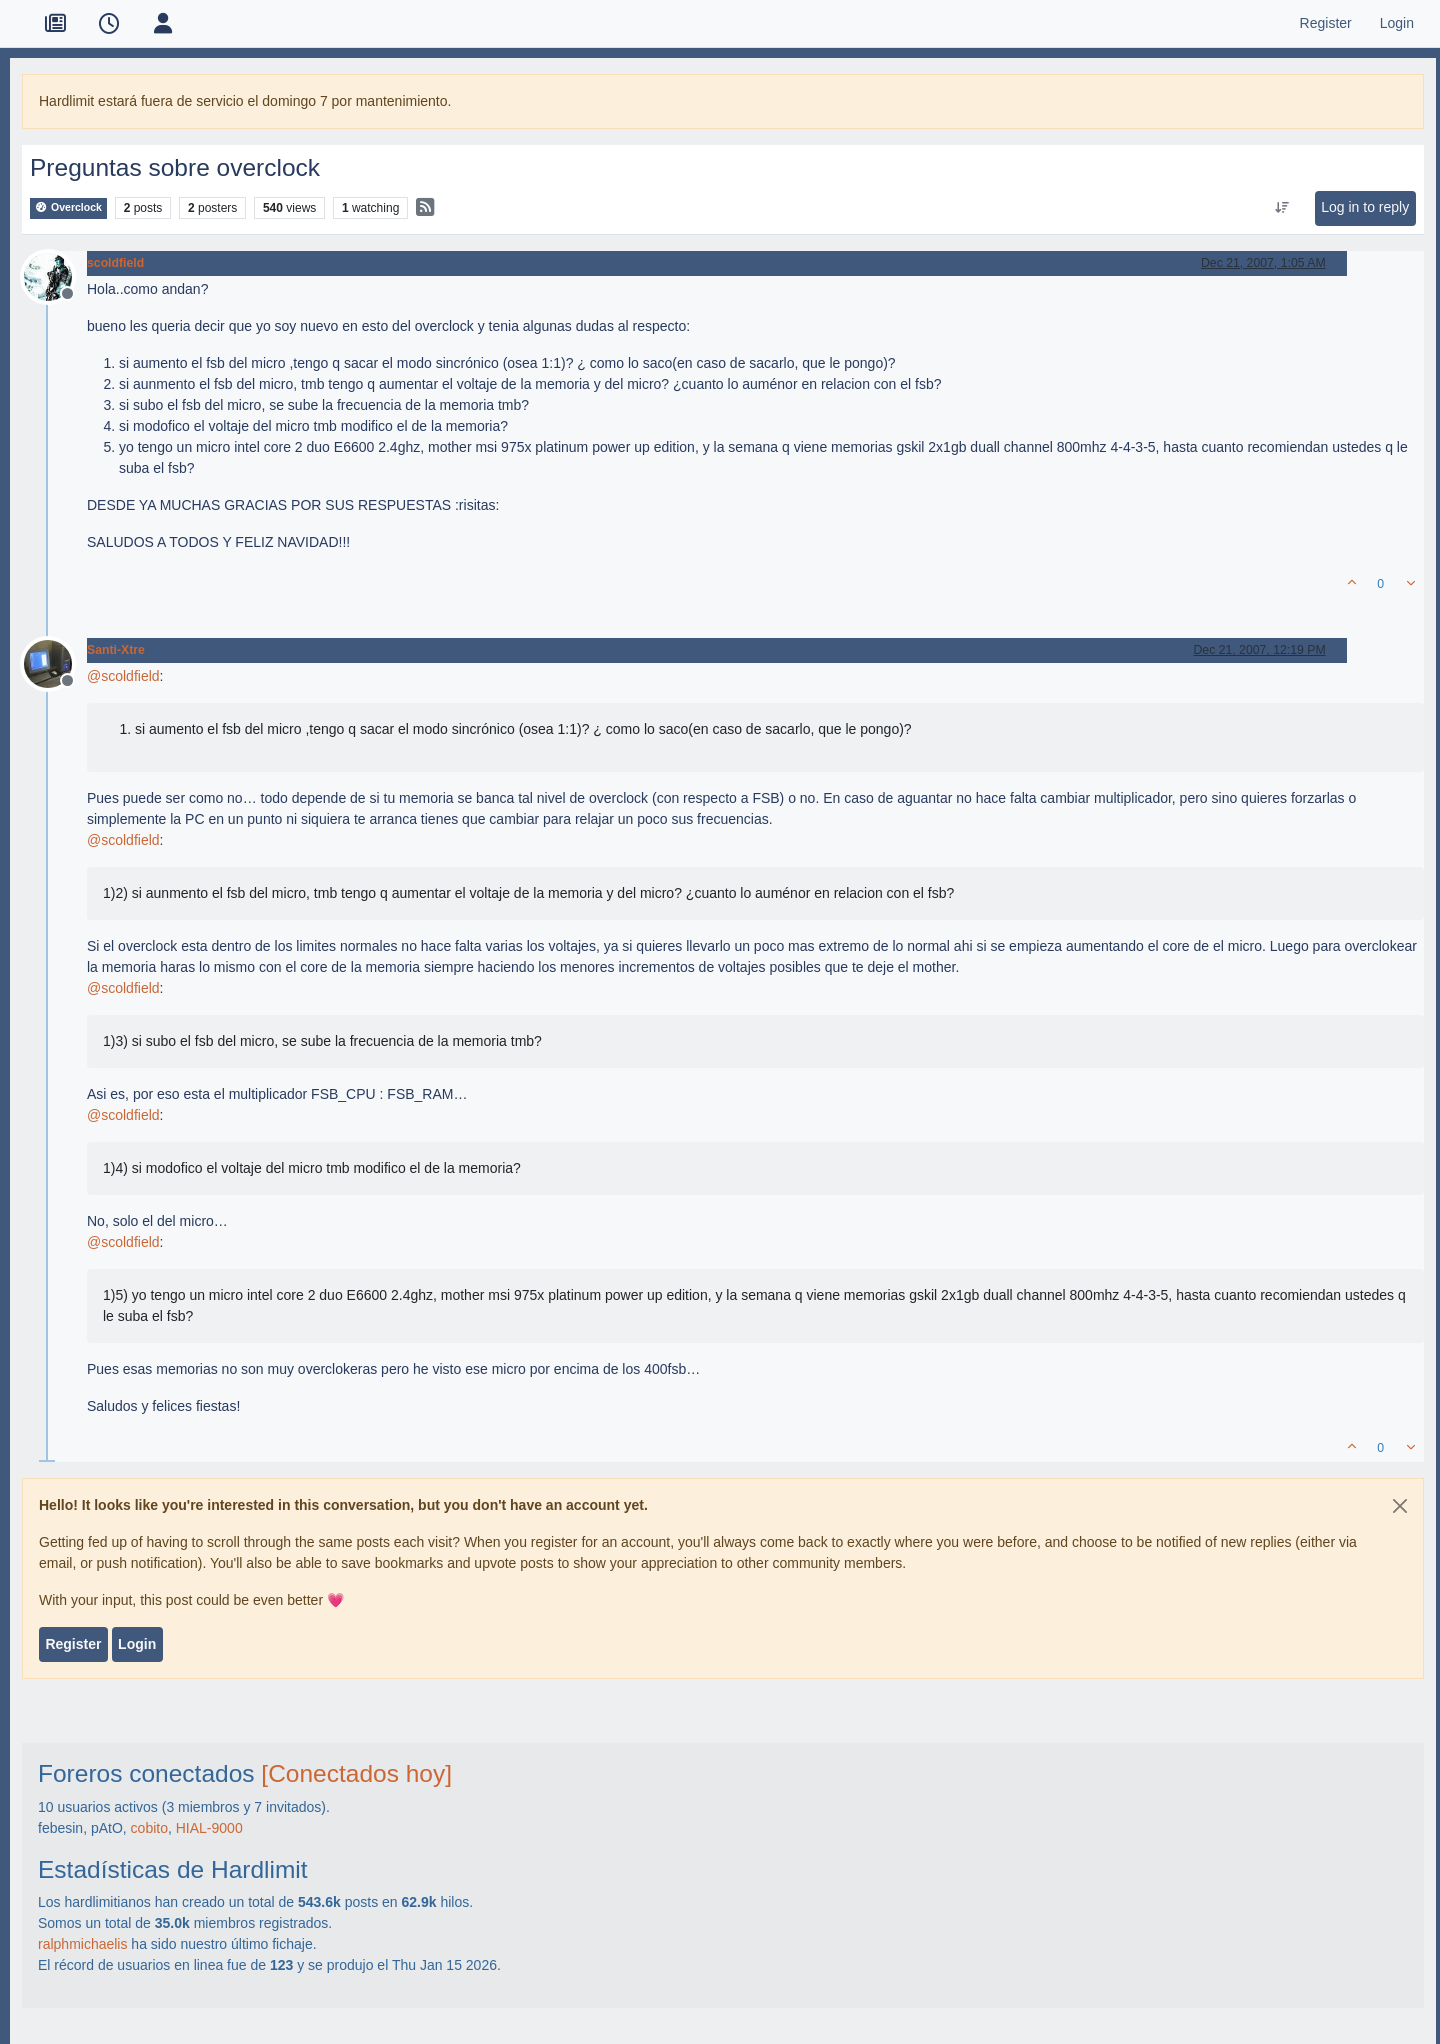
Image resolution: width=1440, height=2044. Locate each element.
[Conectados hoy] (356, 1773)
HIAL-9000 (209, 1828)
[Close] (1400, 1506)
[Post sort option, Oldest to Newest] (1282, 208)
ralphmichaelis (82, 1944)
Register (73, 1644)
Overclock (68, 207)
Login (137, 1644)
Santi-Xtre (116, 650)
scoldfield (115, 263)
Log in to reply (1365, 207)
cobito (149, 1828)
